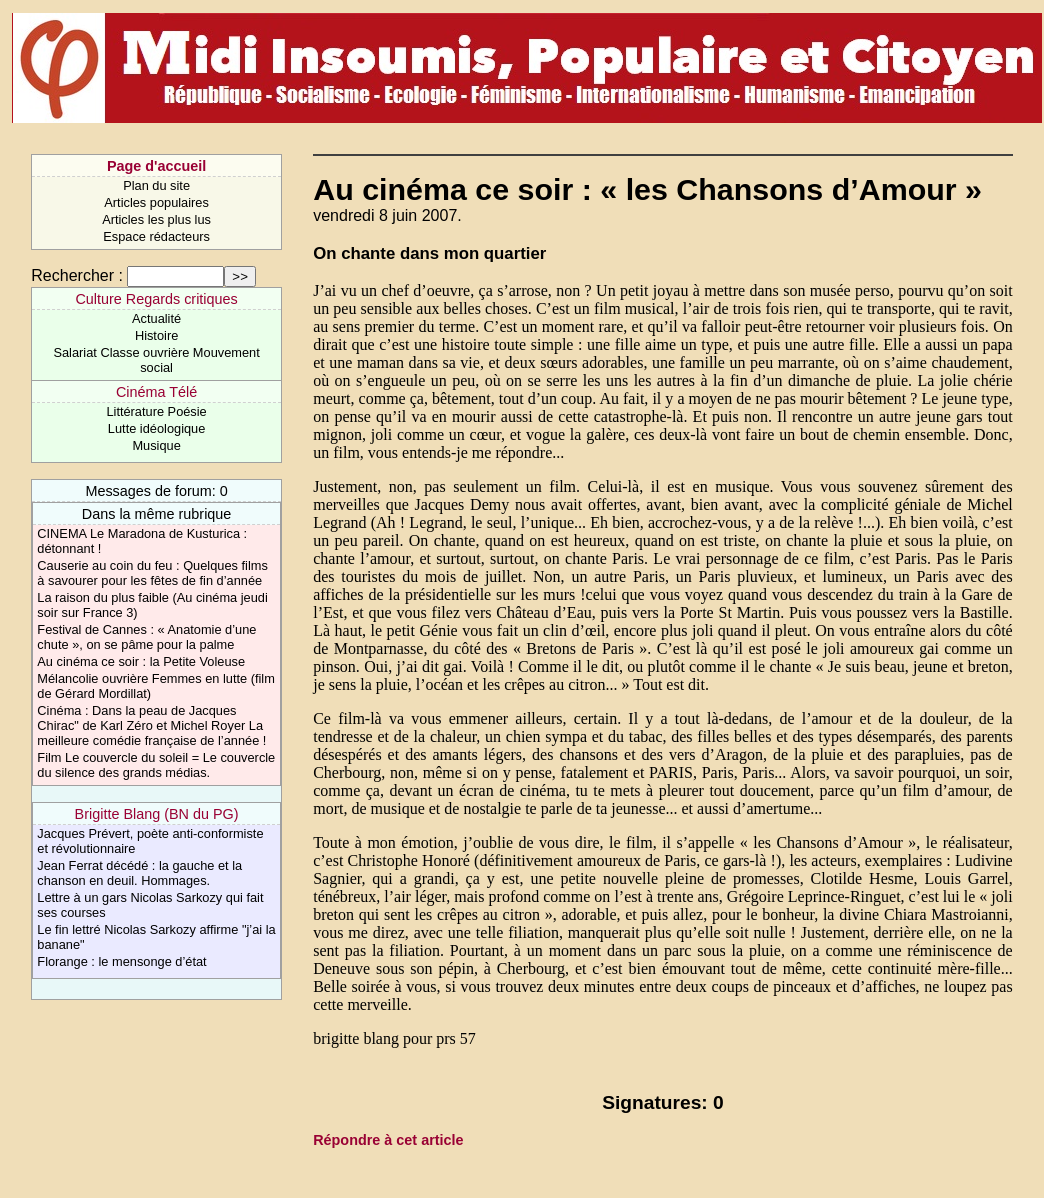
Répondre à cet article (388, 1140)
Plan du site (156, 185)
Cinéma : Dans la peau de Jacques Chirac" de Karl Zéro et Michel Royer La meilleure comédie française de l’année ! (151, 725)
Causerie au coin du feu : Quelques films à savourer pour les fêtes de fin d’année (152, 573)
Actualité (156, 318)
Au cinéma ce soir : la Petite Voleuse (141, 661)
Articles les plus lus (156, 219)
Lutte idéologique (156, 428)
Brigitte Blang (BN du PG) (157, 814)
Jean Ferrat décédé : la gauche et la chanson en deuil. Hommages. (139, 873)
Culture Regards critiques (156, 299)
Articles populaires (156, 202)
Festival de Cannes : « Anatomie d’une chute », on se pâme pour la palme (146, 637)
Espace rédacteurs (156, 236)
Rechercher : (77, 275)
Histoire (156, 335)
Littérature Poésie (156, 411)
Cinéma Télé (156, 392)
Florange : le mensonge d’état (121, 961)
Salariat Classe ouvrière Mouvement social (156, 360)
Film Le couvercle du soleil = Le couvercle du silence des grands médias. (156, 765)
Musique (156, 445)
